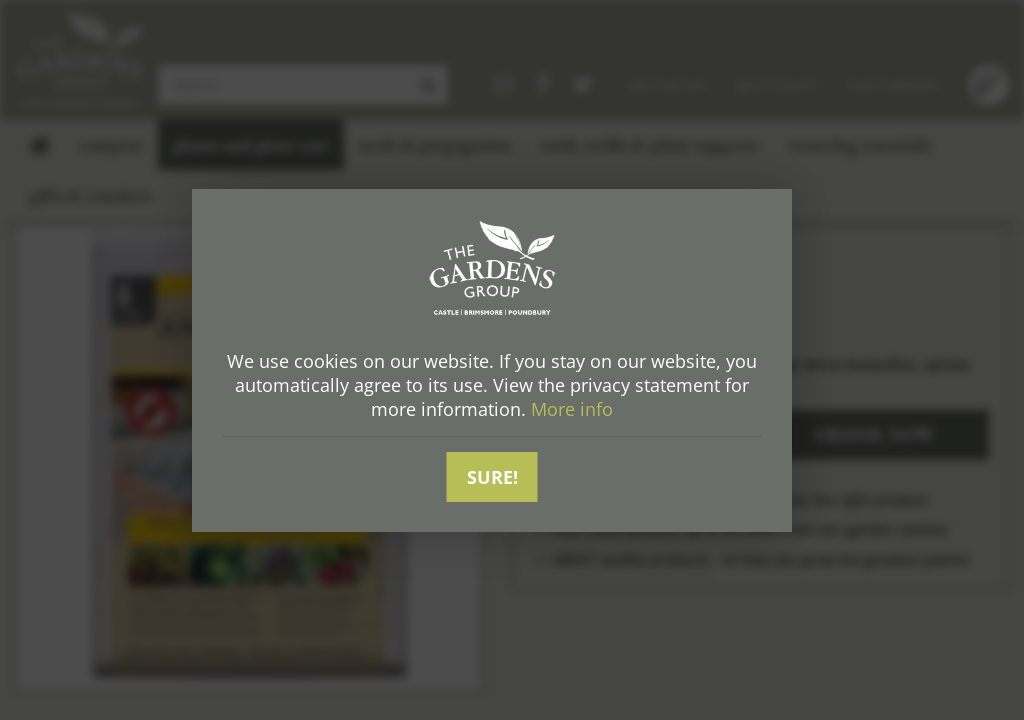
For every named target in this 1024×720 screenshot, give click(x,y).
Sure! (492, 477)
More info (572, 409)
